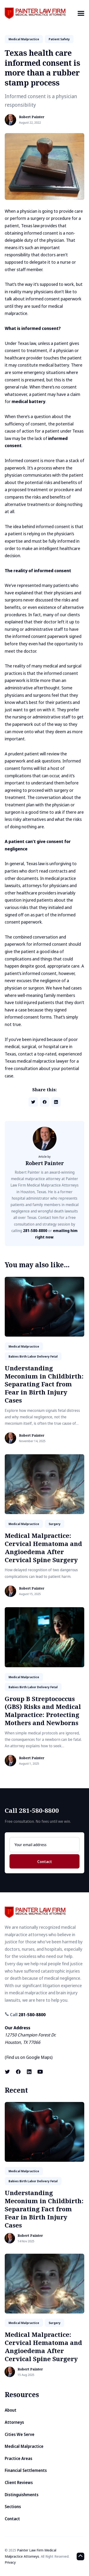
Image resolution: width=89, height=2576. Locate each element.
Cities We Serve (19, 2434)
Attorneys (14, 2422)
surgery (55, 1524)
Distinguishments (21, 2494)
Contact (44, 1861)
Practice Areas (18, 2458)
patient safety (59, 39)
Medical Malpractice (24, 2446)
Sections (13, 2506)
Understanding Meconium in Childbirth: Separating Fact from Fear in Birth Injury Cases (44, 1384)
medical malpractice (24, 39)
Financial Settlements (26, 2470)
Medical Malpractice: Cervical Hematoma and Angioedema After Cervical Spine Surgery (43, 1547)
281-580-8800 (35, 1230)
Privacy (10, 2562)
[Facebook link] (18, 2071)
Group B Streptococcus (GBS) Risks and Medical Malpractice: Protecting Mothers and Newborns (43, 1710)
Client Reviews (19, 2482)
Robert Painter (31, 117)
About (10, 2410)
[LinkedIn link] (29, 2071)
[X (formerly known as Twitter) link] (8, 2071)
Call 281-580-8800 (32, 1810)
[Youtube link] (40, 2071)
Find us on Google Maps (28, 2057)
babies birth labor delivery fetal (33, 1356)
